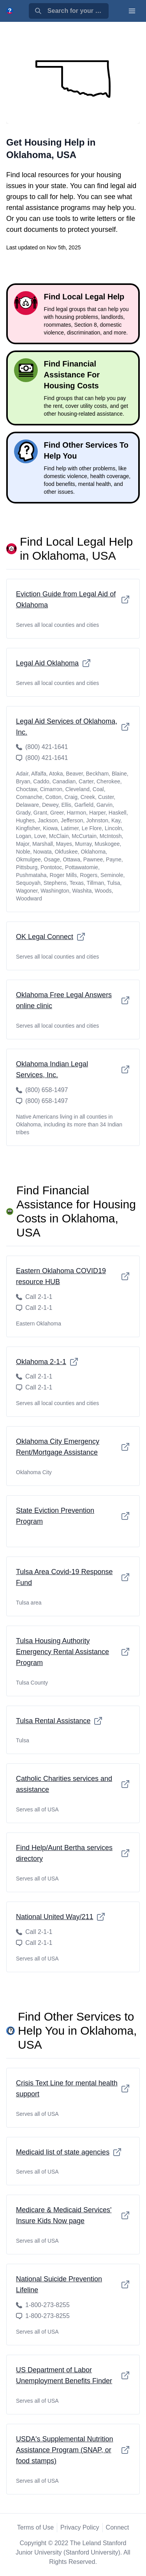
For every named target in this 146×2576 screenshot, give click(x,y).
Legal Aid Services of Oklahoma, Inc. (73, 726)
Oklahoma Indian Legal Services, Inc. (73, 1069)
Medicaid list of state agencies (69, 2152)
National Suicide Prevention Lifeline (73, 2284)
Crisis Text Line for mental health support (73, 2088)
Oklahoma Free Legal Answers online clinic (73, 1000)
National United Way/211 (61, 1916)
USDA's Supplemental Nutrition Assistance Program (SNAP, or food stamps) (73, 2450)
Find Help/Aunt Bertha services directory (73, 1853)
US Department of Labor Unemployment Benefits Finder (73, 2375)
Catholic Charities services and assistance (73, 1784)
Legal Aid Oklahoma (53, 663)
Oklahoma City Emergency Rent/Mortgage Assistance (73, 1446)
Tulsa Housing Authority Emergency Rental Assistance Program (73, 1652)
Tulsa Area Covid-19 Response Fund (73, 1577)
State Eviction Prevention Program (73, 1516)
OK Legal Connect (51, 936)
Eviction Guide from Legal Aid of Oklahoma (73, 599)
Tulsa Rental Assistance (59, 1721)
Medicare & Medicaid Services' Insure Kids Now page (73, 2215)
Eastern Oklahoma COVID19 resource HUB (73, 1276)
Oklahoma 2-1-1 (47, 1361)
